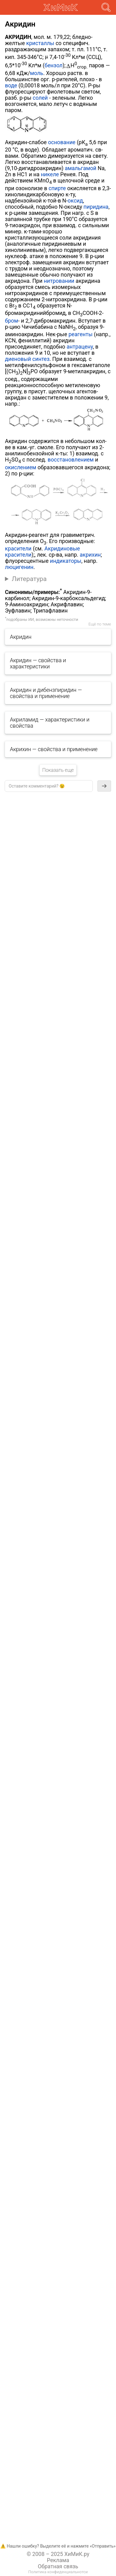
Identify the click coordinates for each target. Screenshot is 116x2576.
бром (11, 321)
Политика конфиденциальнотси (58, 2572)
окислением (20, 467)
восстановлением (71, 460)
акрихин (90, 555)
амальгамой (80, 168)
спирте (57, 188)
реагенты (80, 334)
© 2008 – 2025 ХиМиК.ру (58, 2554)
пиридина (96, 207)
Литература (29, 579)
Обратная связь (58, 2566)
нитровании (59, 281)
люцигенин (19, 567)
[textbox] (48, 786)
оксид (75, 201)
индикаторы (65, 561)
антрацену (80, 347)
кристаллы (40, 43)
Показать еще (58, 770)
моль (36, 73)
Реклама (58, 2560)
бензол (53, 65)
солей (40, 98)
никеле (50, 174)
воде (11, 85)
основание (61, 142)
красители (18, 549)
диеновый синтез (27, 359)
